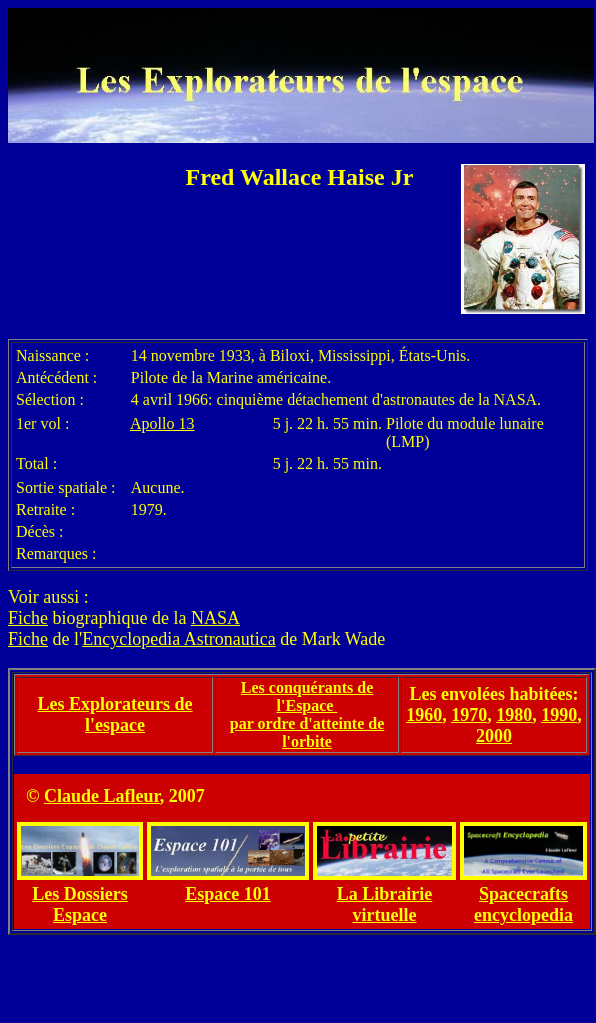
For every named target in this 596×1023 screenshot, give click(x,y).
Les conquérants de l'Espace (307, 696)
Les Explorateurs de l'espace (115, 714)
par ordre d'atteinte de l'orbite (307, 732)
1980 (514, 715)
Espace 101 (228, 894)
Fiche (28, 618)
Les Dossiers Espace (80, 904)
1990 (559, 715)
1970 (469, 715)
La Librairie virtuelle (385, 904)
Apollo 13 (162, 423)
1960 (424, 715)
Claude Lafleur (102, 796)
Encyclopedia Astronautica (178, 639)
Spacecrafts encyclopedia (523, 904)
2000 (494, 736)
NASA (215, 618)
